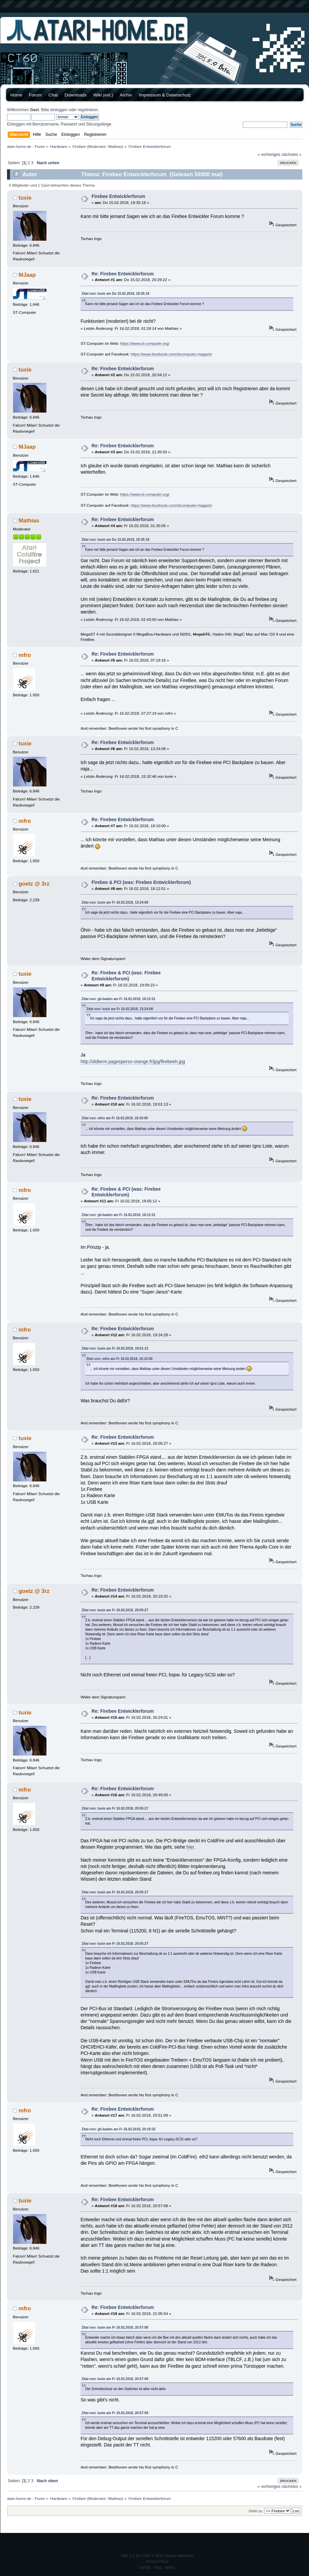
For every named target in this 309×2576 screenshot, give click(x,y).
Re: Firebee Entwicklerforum (123, 273)
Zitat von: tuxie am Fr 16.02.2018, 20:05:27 (115, 1610)
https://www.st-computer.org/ (144, 343)
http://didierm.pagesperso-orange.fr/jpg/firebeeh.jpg (133, 1061)
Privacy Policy (157, 2561)
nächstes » (292, 154)
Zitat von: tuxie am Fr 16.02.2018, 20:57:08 (115, 2327)
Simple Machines (179, 2556)
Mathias (115, 146)
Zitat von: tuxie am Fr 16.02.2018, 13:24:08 (115, 902)
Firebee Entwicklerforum (118, 196)
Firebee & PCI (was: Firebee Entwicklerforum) (141, 882)
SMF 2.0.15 (130, 2556)
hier (190, 1847)
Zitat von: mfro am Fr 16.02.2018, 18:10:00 (115, 1118)
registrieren (88, 109)
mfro (25, 655)
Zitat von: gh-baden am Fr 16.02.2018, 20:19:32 (118, 2129)
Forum (35, 94)
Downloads (75, 94)
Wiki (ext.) (103, 94)
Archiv (126, 94)
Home (16, 94)
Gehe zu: (256, 2511)
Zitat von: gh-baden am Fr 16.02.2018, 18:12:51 (118, 999)
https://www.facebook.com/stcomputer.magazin (171, 354)
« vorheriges (269, 154)
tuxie (25, 198)
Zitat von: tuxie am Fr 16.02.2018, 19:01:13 (115, 1348)
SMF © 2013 (153, 2556)
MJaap (27, 275)
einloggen (58, 109)
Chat (53, 94)
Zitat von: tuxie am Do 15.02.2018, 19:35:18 (115, 293)
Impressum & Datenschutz (165, 94)
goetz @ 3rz (34, 884)
